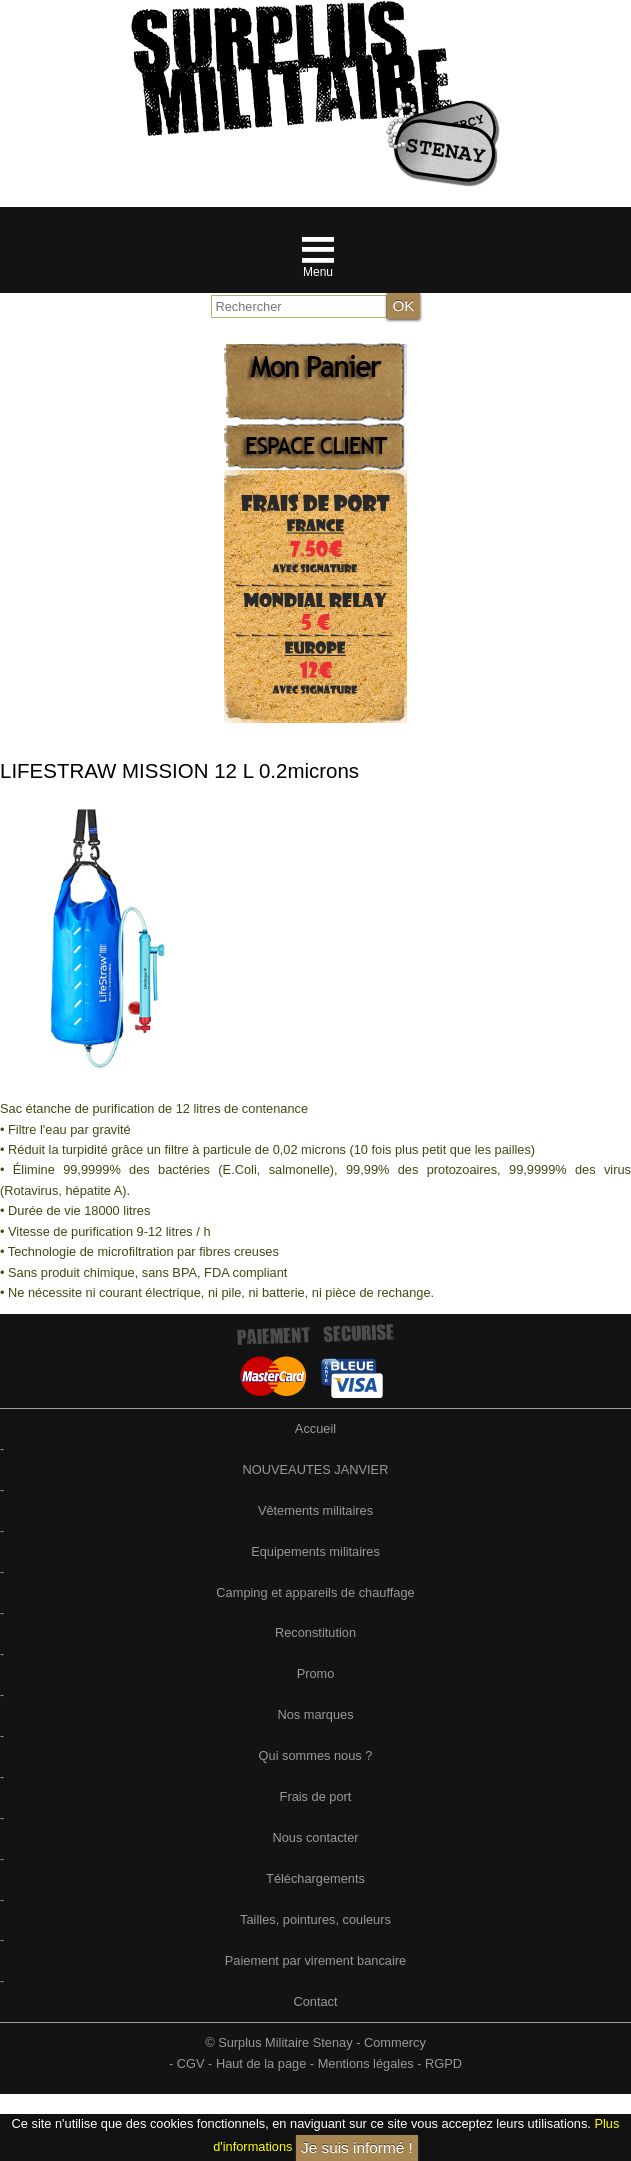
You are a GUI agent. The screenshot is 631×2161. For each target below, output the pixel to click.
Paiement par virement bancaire (315, 1960)
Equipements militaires (315, 1551)
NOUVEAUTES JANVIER (316, 1469)
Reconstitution (315, 1632)
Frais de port (316, 1796)
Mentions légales (366, 2063)
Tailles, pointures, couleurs (315, 1919)
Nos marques (315, 1714)
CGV (191, 2063)
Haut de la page (261, 2063)
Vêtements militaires (315, 1510)
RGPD (443, 2063)
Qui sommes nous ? (316, 1755)
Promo (316, 1673)
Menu (318, 272)
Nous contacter (315, 1837)
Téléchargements (315, 1878)
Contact (315, 2001)
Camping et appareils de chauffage (315, 1592)
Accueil (315, 1428)
